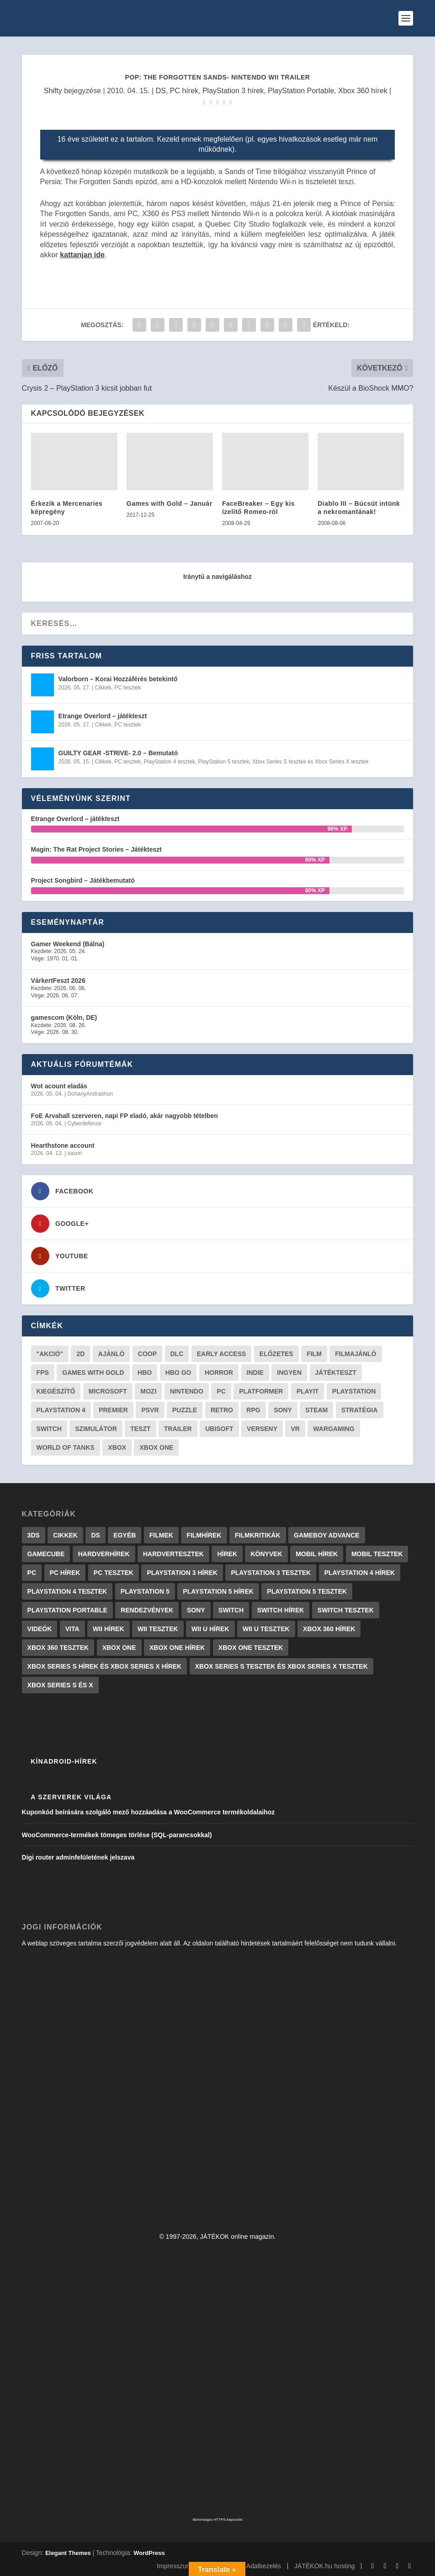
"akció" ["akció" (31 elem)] (50, 1353)
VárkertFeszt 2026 (58, 980)
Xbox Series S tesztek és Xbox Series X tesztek (310, 761)
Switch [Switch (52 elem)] (49, 1428)
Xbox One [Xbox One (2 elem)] (119, 1647)
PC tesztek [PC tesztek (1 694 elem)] (113, 1572)
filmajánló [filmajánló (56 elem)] (355, 1353)
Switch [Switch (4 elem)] (231, 1610)
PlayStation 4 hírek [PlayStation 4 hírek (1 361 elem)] (359, 1572)
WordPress (148, 2552)
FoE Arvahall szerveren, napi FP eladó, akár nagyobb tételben (124, 1115)
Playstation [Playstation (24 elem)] (354, 1391)
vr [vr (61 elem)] (295, 1428)
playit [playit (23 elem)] (308, 1391)
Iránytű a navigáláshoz (217, 576)
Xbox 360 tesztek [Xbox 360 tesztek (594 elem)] (58, 1647)
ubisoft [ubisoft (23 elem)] (219, 1428)
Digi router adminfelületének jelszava (78, 1857)
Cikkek (103, 687)
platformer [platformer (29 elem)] (261, 1391)
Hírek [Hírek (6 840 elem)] (227, 1554)
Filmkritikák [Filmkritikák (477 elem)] (258, 1535)
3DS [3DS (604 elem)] (33, 1535)
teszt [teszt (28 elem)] (140, 1428)
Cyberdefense (84, 1123)
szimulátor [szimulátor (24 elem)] (96, 1428)
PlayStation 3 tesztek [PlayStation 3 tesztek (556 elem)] (271, 1572)
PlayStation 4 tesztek (169, 761)
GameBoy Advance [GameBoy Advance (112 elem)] (327, 1535)
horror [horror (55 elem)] (219, 1372)
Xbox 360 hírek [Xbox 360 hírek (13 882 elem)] (329, 1629)
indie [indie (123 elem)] (255, 1372)
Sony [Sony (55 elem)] (283, 1410)
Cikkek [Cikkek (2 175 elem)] (65, 1535)
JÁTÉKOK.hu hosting (324, 2566)
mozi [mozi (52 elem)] (148, 1391)
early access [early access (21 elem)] (221, 1353)
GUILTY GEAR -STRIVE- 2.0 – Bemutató (118, 753)
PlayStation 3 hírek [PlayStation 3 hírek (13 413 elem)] (182, 1572)
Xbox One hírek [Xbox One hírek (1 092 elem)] (177, 1647)
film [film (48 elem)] (314, 1353)
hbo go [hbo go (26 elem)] (178, 1372)
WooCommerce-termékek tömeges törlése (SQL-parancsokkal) (117, 1835)
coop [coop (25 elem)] (147, 1353)
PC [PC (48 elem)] (221, 1391)
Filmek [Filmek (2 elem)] (161, 1535)
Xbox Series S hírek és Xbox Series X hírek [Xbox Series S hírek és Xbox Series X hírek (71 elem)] (104, 1666)
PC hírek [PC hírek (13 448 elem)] (65, 1572)
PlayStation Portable (301, 91)
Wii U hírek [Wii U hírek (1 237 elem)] (210, 1629)
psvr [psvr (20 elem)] (150, 1410)
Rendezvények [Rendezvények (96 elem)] (147, 1610)
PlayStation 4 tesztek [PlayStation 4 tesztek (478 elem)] (67, 1591)
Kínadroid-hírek (64, 1761)
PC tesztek (127, 687)
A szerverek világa (71, 1797)
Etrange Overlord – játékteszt (102, 716)
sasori (74, 1153)
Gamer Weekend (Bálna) (68, 944)
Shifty (53, 91)
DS (161, 91)
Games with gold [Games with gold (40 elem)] (93, 1372)
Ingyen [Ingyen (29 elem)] (289, 1372)
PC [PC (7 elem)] (31, 1572)
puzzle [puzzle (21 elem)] (184, 1410)
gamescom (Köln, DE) (64, 1017)
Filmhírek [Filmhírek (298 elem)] (203, 1535)
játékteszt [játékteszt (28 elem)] (335, 1372)
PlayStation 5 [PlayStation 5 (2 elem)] (145, 1591)
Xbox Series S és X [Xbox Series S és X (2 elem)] (60, 1685)
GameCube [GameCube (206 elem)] (46, 1554)
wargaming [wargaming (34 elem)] (333, 1428)
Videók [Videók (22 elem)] (39, 1629)
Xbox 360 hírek (362, 91)
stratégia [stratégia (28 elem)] (359, 1410)
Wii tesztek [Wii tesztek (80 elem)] (158, 1629)
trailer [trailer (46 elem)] (178, 1428)
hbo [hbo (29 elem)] (145, 1372)
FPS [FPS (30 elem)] (43, 1372)
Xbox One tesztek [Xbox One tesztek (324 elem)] (250, 1647)
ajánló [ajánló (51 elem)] (111, 1353)
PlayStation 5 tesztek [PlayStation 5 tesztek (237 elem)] (307, 1591)
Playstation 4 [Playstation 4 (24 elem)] (61, 1410)
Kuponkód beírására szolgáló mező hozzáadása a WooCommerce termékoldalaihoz (148, 1812)
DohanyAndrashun (89, 1094)
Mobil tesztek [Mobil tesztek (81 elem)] (377, 1554)
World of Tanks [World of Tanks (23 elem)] (66, 1447)
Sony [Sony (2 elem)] (196, 1610)
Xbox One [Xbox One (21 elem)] (156, 1447)
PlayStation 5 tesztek (223, 761)
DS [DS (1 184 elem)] (95, 1535)
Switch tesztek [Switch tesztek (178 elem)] (346, 1610)
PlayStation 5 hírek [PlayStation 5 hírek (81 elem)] (218, 1591)
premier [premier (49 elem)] (113, 1410)
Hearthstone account (63, 1145)
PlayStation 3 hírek (233, 91)
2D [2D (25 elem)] (80, 1353)
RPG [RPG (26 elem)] (253, 1410)
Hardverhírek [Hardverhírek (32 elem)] (104, 1554)
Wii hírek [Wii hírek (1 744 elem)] (108, 1629)
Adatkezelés (263, 2566)
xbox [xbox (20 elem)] (117, 1447)
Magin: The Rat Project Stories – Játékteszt (96, 849)
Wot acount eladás (59, 1086)
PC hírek (184, 91)
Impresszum (174, 2566)
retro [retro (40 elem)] (222, 1410)
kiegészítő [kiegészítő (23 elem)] (56, 1391)
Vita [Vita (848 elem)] (72, 1629)
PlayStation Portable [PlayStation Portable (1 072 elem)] (67, 1610)
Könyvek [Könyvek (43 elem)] (266, 1554)
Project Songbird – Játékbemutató (83, 880)
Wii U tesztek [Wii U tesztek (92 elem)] (266, 1629)
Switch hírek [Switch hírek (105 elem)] (280, 1610)
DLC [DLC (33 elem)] (177, 1353)
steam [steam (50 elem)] (316, 1410)
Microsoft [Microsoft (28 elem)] (108, 1391)
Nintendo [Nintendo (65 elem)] (186, 1391)
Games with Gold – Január (169, 503)
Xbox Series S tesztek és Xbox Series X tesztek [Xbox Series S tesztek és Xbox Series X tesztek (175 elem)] (281, 1666)
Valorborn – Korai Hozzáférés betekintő (118, 679)
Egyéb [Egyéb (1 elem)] (124, 1535)
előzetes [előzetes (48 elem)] (276, 1353)
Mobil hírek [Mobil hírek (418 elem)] (317, 1554)
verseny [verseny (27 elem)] (262, 1428)
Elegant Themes (68, 2552)
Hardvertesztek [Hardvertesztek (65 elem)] (173, 1554)
